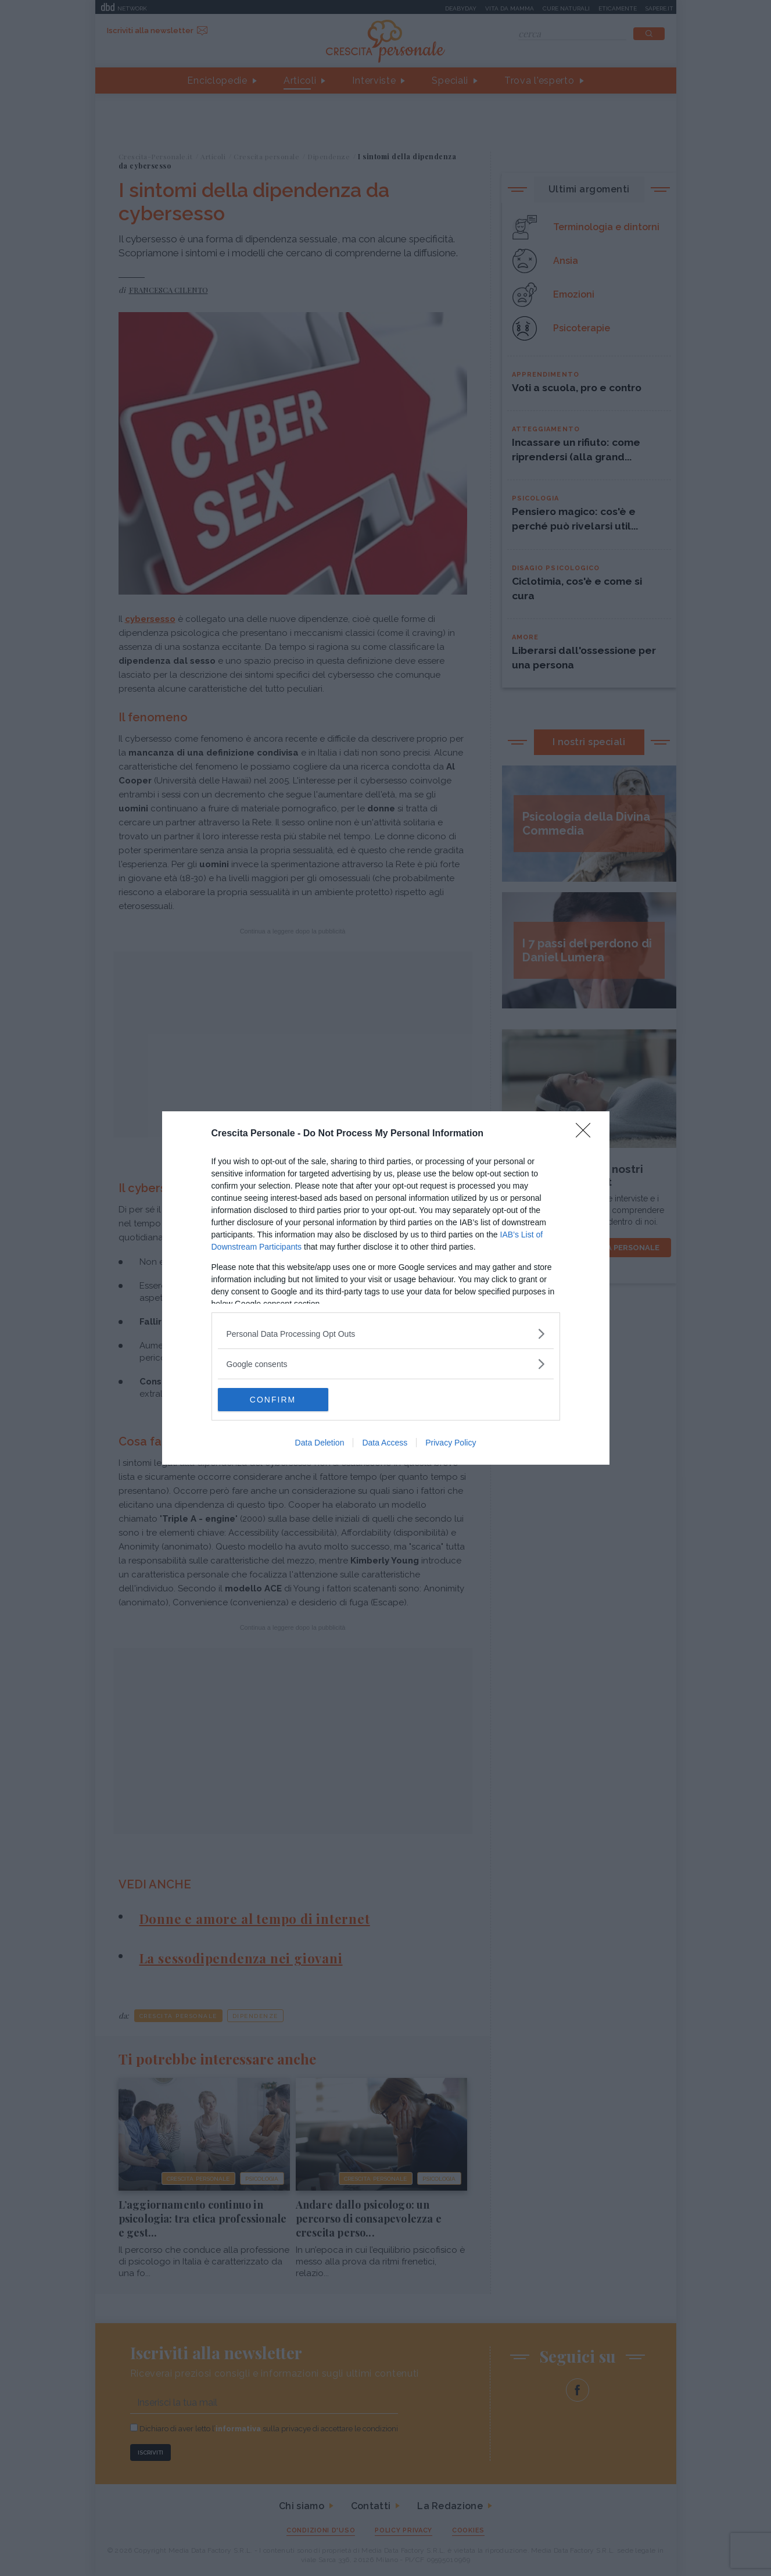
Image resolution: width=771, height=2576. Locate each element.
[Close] (587, 1134)
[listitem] (386, 1334)
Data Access (384, 1442)
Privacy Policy (450, 1442)
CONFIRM (273, 1399)
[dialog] (385, 1288)
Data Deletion (320, 1442)
